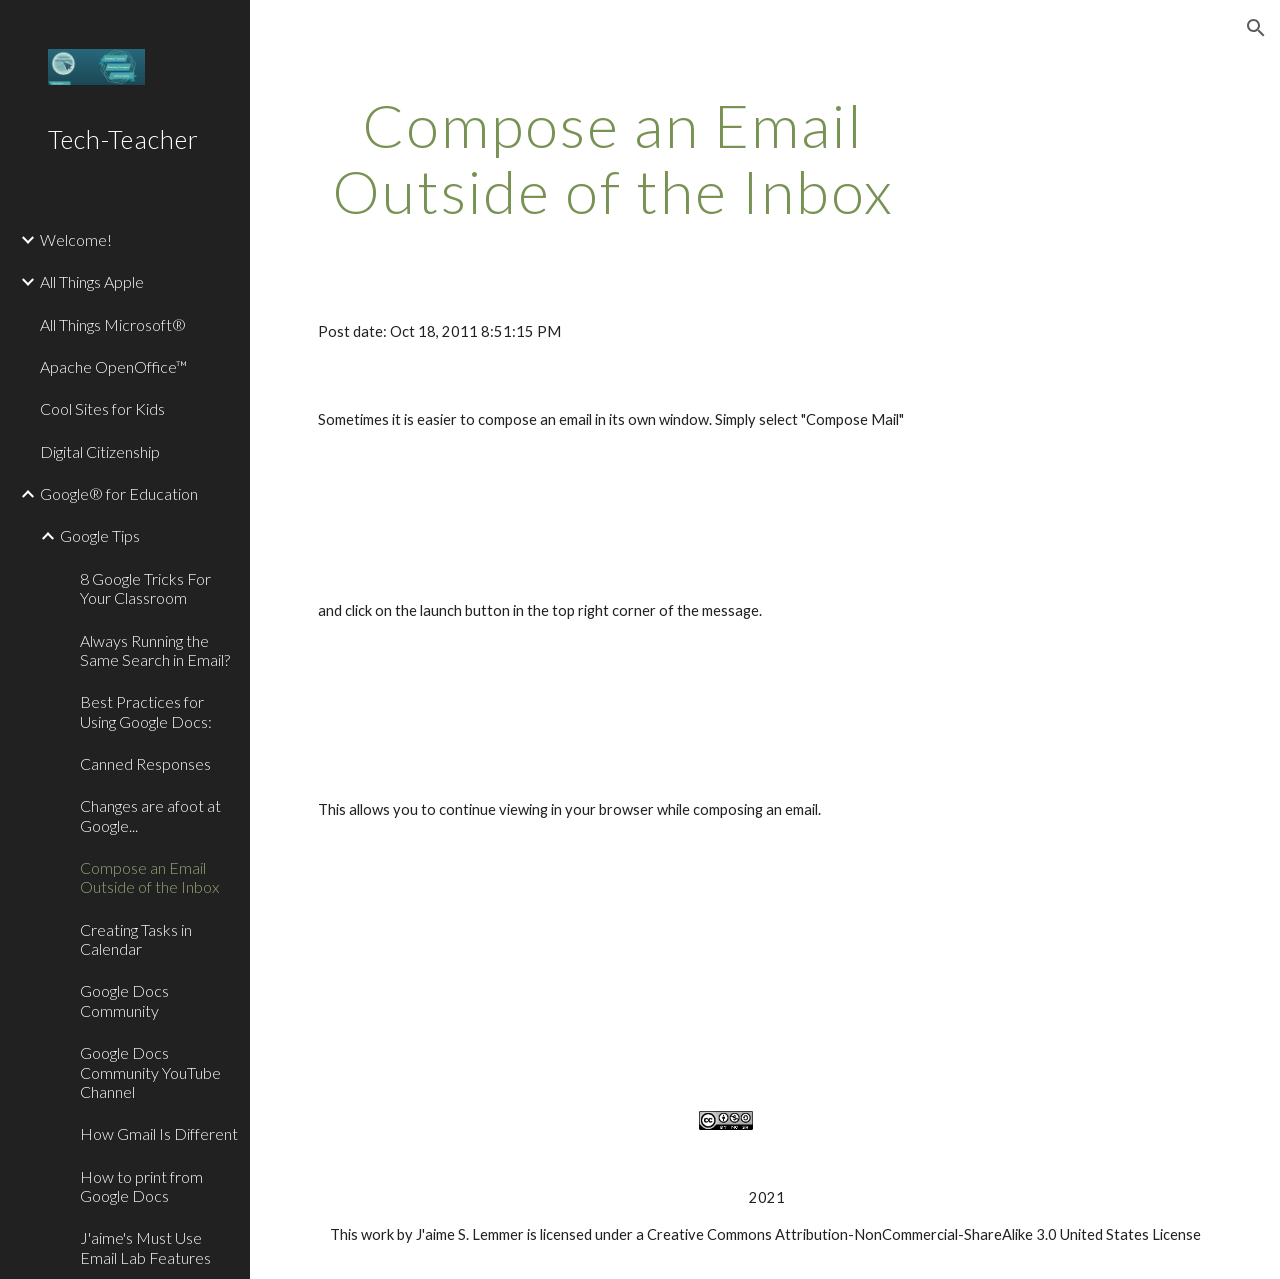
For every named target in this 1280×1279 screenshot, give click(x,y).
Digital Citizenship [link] (100, 451)
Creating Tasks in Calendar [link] (136, 939)
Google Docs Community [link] (124, 1000)
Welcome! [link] (76, 239)
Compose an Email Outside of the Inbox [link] (149, 877)
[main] (613, 158)
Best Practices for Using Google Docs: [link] (146, 711)
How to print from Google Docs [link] (141, 1186)
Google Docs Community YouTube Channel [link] (150, 1072)
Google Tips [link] (100, 535)
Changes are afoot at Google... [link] (150, 815)
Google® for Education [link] (119, 493)
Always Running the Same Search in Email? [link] (155, 650)
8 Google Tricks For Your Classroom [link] (145, 588)
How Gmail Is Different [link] (159, 1133)
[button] (1256, 28)
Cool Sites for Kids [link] (102, 408)
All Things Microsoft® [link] (113, 324)
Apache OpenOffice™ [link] (113, 366)
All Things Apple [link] (92, 281)
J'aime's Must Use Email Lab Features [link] (145, 1247)
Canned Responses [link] (145, 763)
